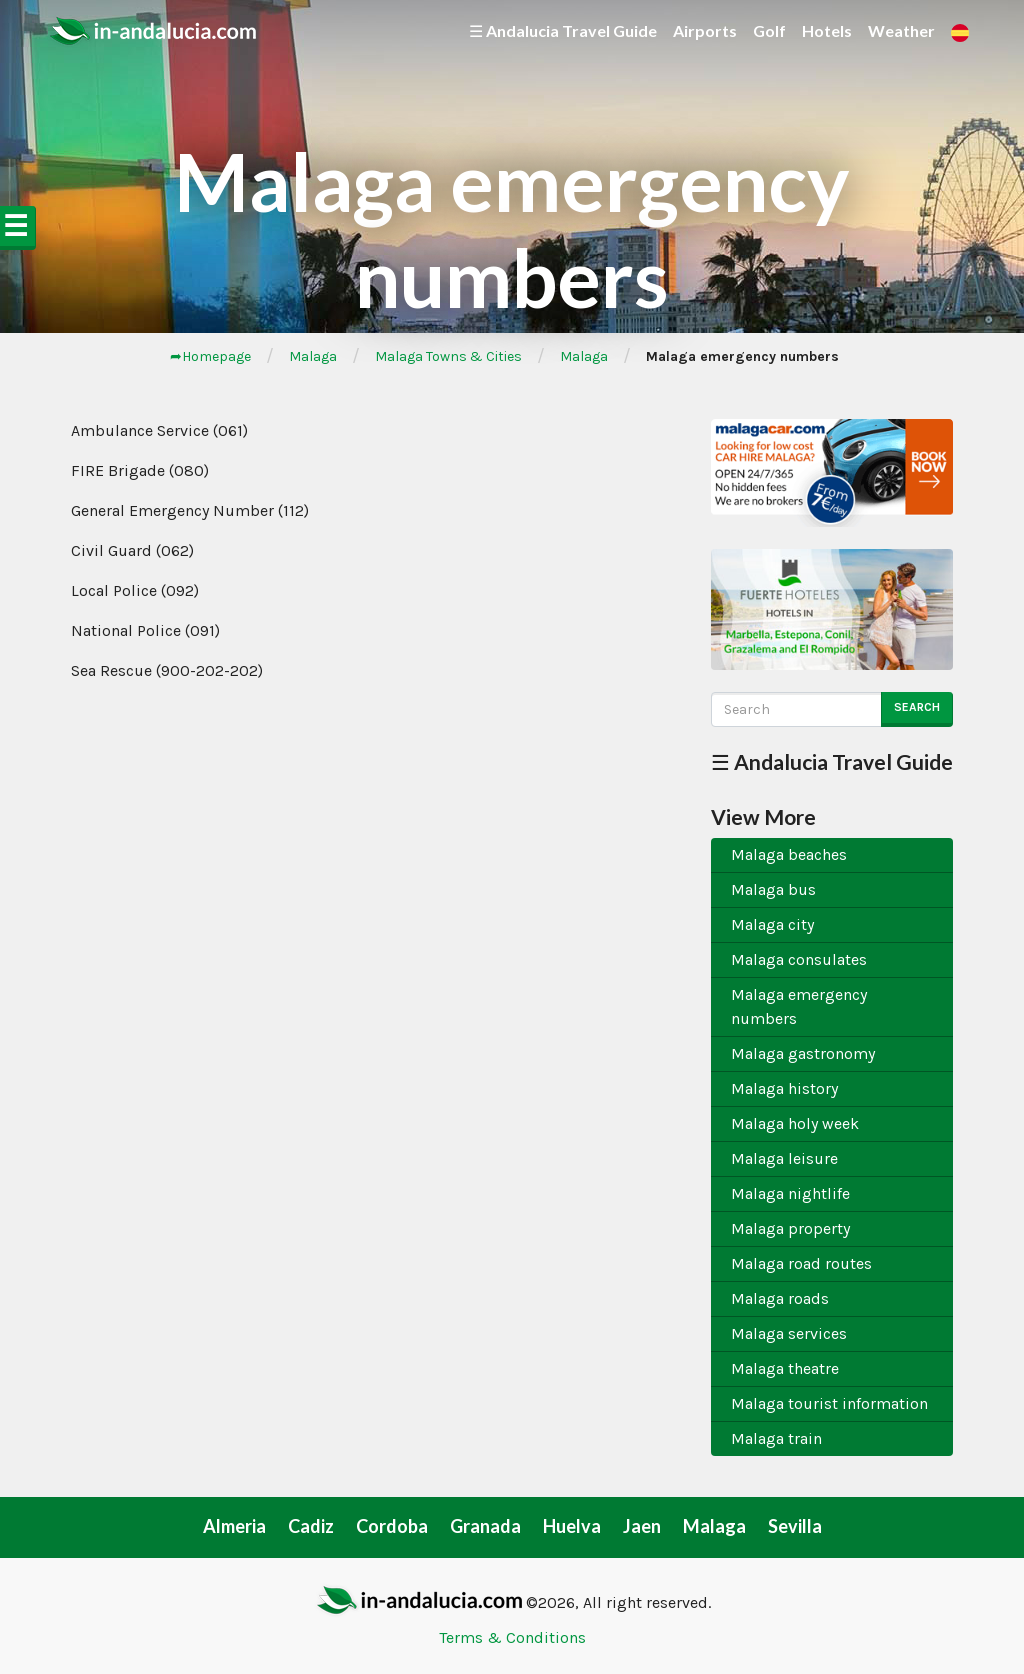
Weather (901, 30)
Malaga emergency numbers (799, 1006)
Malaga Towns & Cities (448, 356)
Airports (705, 30)
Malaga (313, 356)
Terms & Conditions (512, 1637)
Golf (769, 30)
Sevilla (795, 1526)
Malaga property (790, 1228)
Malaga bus (773, 889)
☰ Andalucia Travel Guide (563, 30)
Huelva (572, 1526)
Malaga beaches (789, 854)
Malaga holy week (795, 1123)
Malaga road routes (801, 1263)
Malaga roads (780, 1298)
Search (917, 707)
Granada (485, 1526)
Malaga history (784, 1088)
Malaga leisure (784, 1158)
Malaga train (776, 1438)
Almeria (234, 1526)
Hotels (827, 30)
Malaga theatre (785, 1368)
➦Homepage (210, 356)
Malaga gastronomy (803, 1053)
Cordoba (392, 1526)
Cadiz (311, 1526)
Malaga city (772, 924)
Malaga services (789, 1333)
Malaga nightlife (790, 1193)
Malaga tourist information (829, 1403)
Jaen (642, 1526)
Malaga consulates (799, 959)
